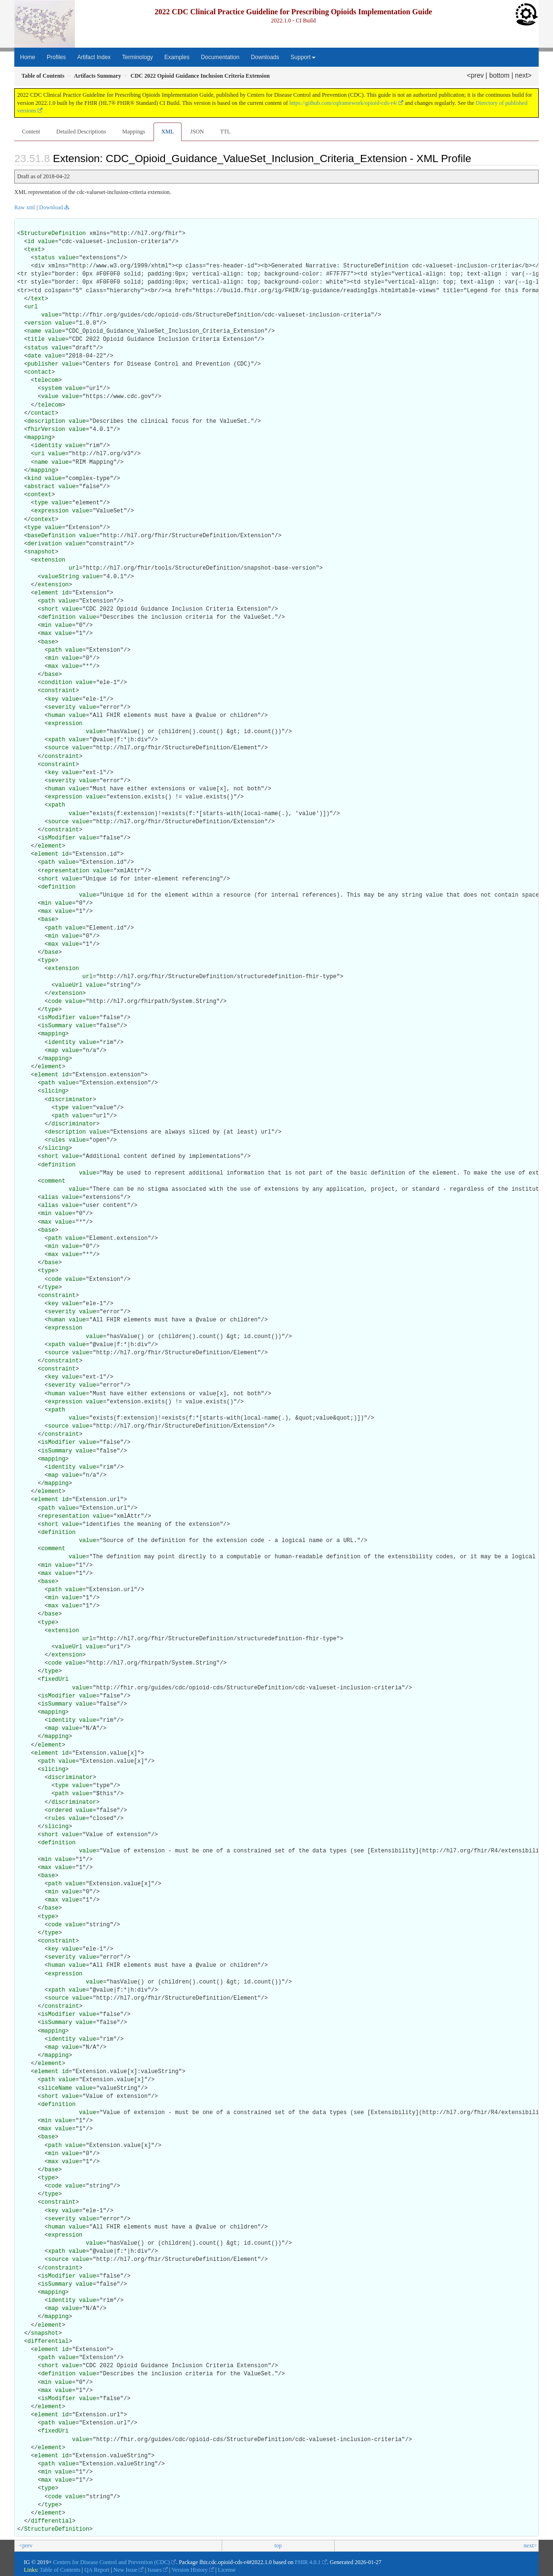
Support (303, 57)
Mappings (133, 131)
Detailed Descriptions (81, 131)
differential (48, 2341)
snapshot (41, 552)
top (278, 2545)
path (48, 601)
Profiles (56, 57)
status (44, 258)
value (46, 241)
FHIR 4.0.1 (307, 2562)
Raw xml (24, 207)
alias (49, 1197)
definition (58, 617)
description (46, 421)
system (51, 388)
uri (39, 453)
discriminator (70, 1099)
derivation (45, 544)
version (39, 323)
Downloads (265, 57)
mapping (39, 437)
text (34, 249)
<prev (475, 75)
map (53, 1050)
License (227, 2569)
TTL (225, 131)
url (33, 307)
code (55, 1001)
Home (27, 57)
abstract (41, 486)
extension (49, 560)
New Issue (125, 2569)
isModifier (58, 838)
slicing (53, 1091)
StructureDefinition (53, 233)
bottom (499, 75)
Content (31, 131)
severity (62, 707)
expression (51, 511)
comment (53, 1181)
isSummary (56, 1025)
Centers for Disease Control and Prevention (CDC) (111, 2562)
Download (51, 207)
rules (56, 1140)
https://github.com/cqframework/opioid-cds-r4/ (343, 103)
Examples (177, 57)
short (49, 609)
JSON (197, 131)
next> (523, 75)
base (48, 642)
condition (56, 682)
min (46, 625)
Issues (155, 2569)
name (34, 331)
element (46, 593)
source (58, 748)
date (34, 356)
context (39, 494)
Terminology (137, 57)
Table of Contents (60, 2569)
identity (48, 445)
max (46, 633)
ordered (60, 1810)
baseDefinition (52, 535)
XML (167, 131)
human (56, 715)
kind (34, 478)
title (36, 339)
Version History (190, 2569)
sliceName (56, 2088)
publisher (43, 364)
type (41, 503)
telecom (46, 380)
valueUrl (68, 985)
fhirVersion (46, 429)
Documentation (220, 57)
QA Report (96, 2569)
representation (65, 871)
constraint (58, 690)
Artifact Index (94, 57)
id (31, 241)
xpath (56, 739)
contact (39, 372)
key (53, 699)
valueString (60, 576)
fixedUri (55, 1679)
